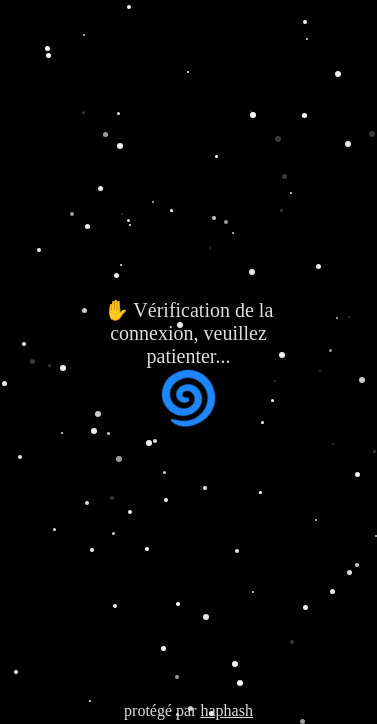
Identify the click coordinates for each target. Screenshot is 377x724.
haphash (226, 710)
